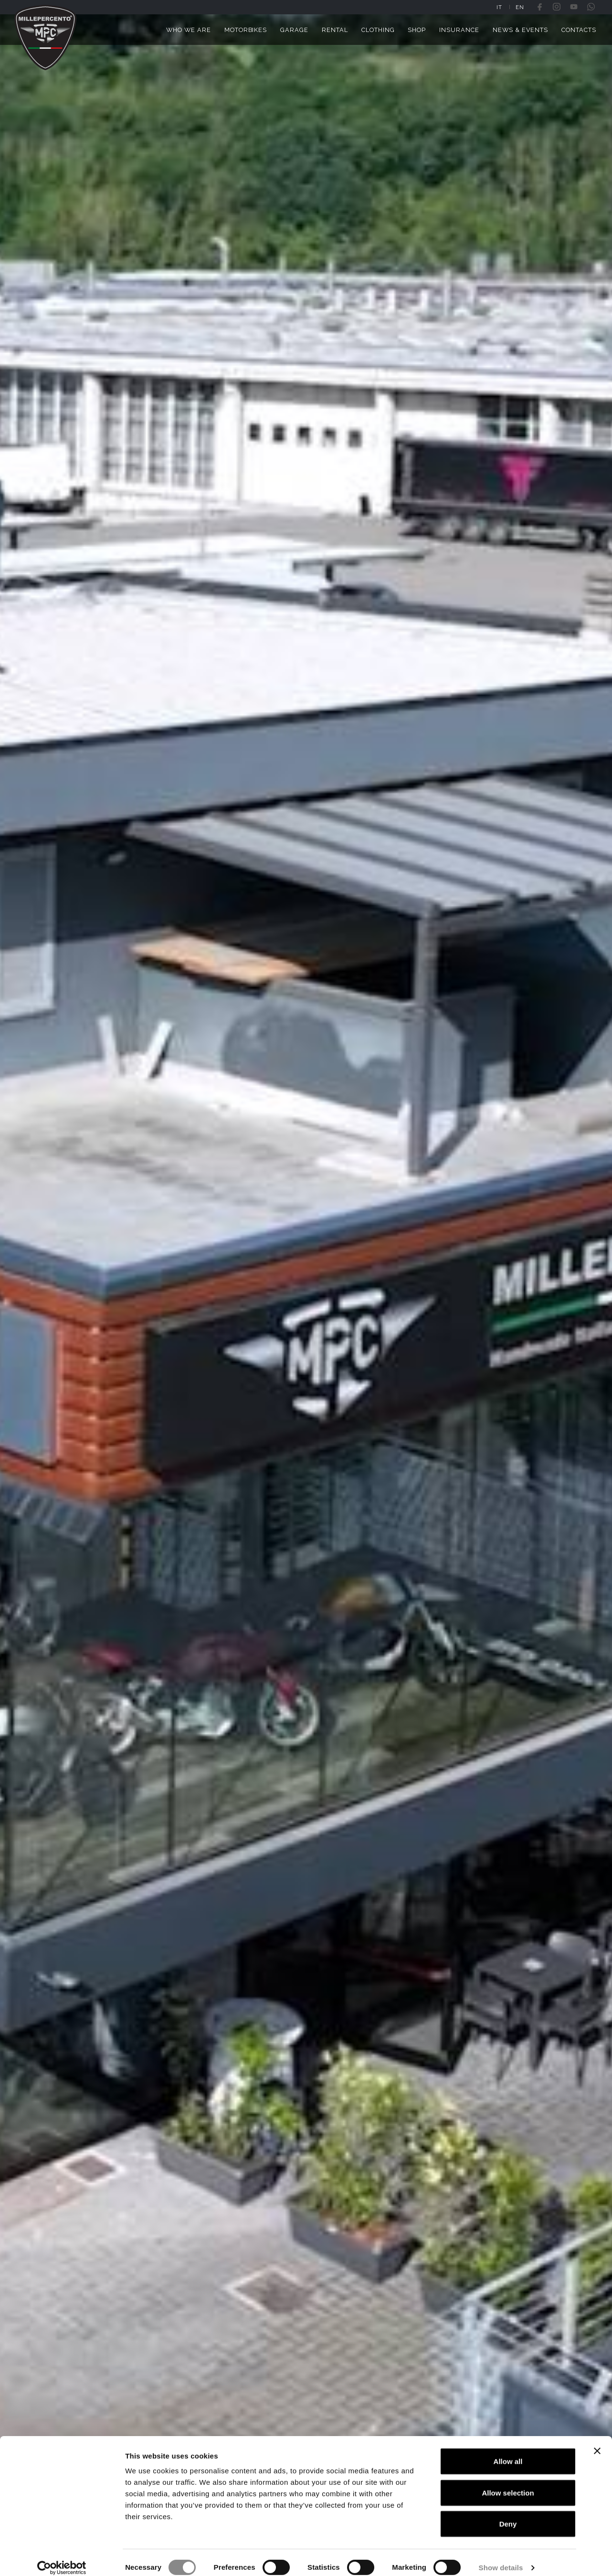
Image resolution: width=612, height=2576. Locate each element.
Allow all (508, 2451)
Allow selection (508, 2482)
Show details (501, 2557)
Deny (508, 2513)
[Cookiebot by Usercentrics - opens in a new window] (62, 2557)
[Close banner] (597, 2440)
